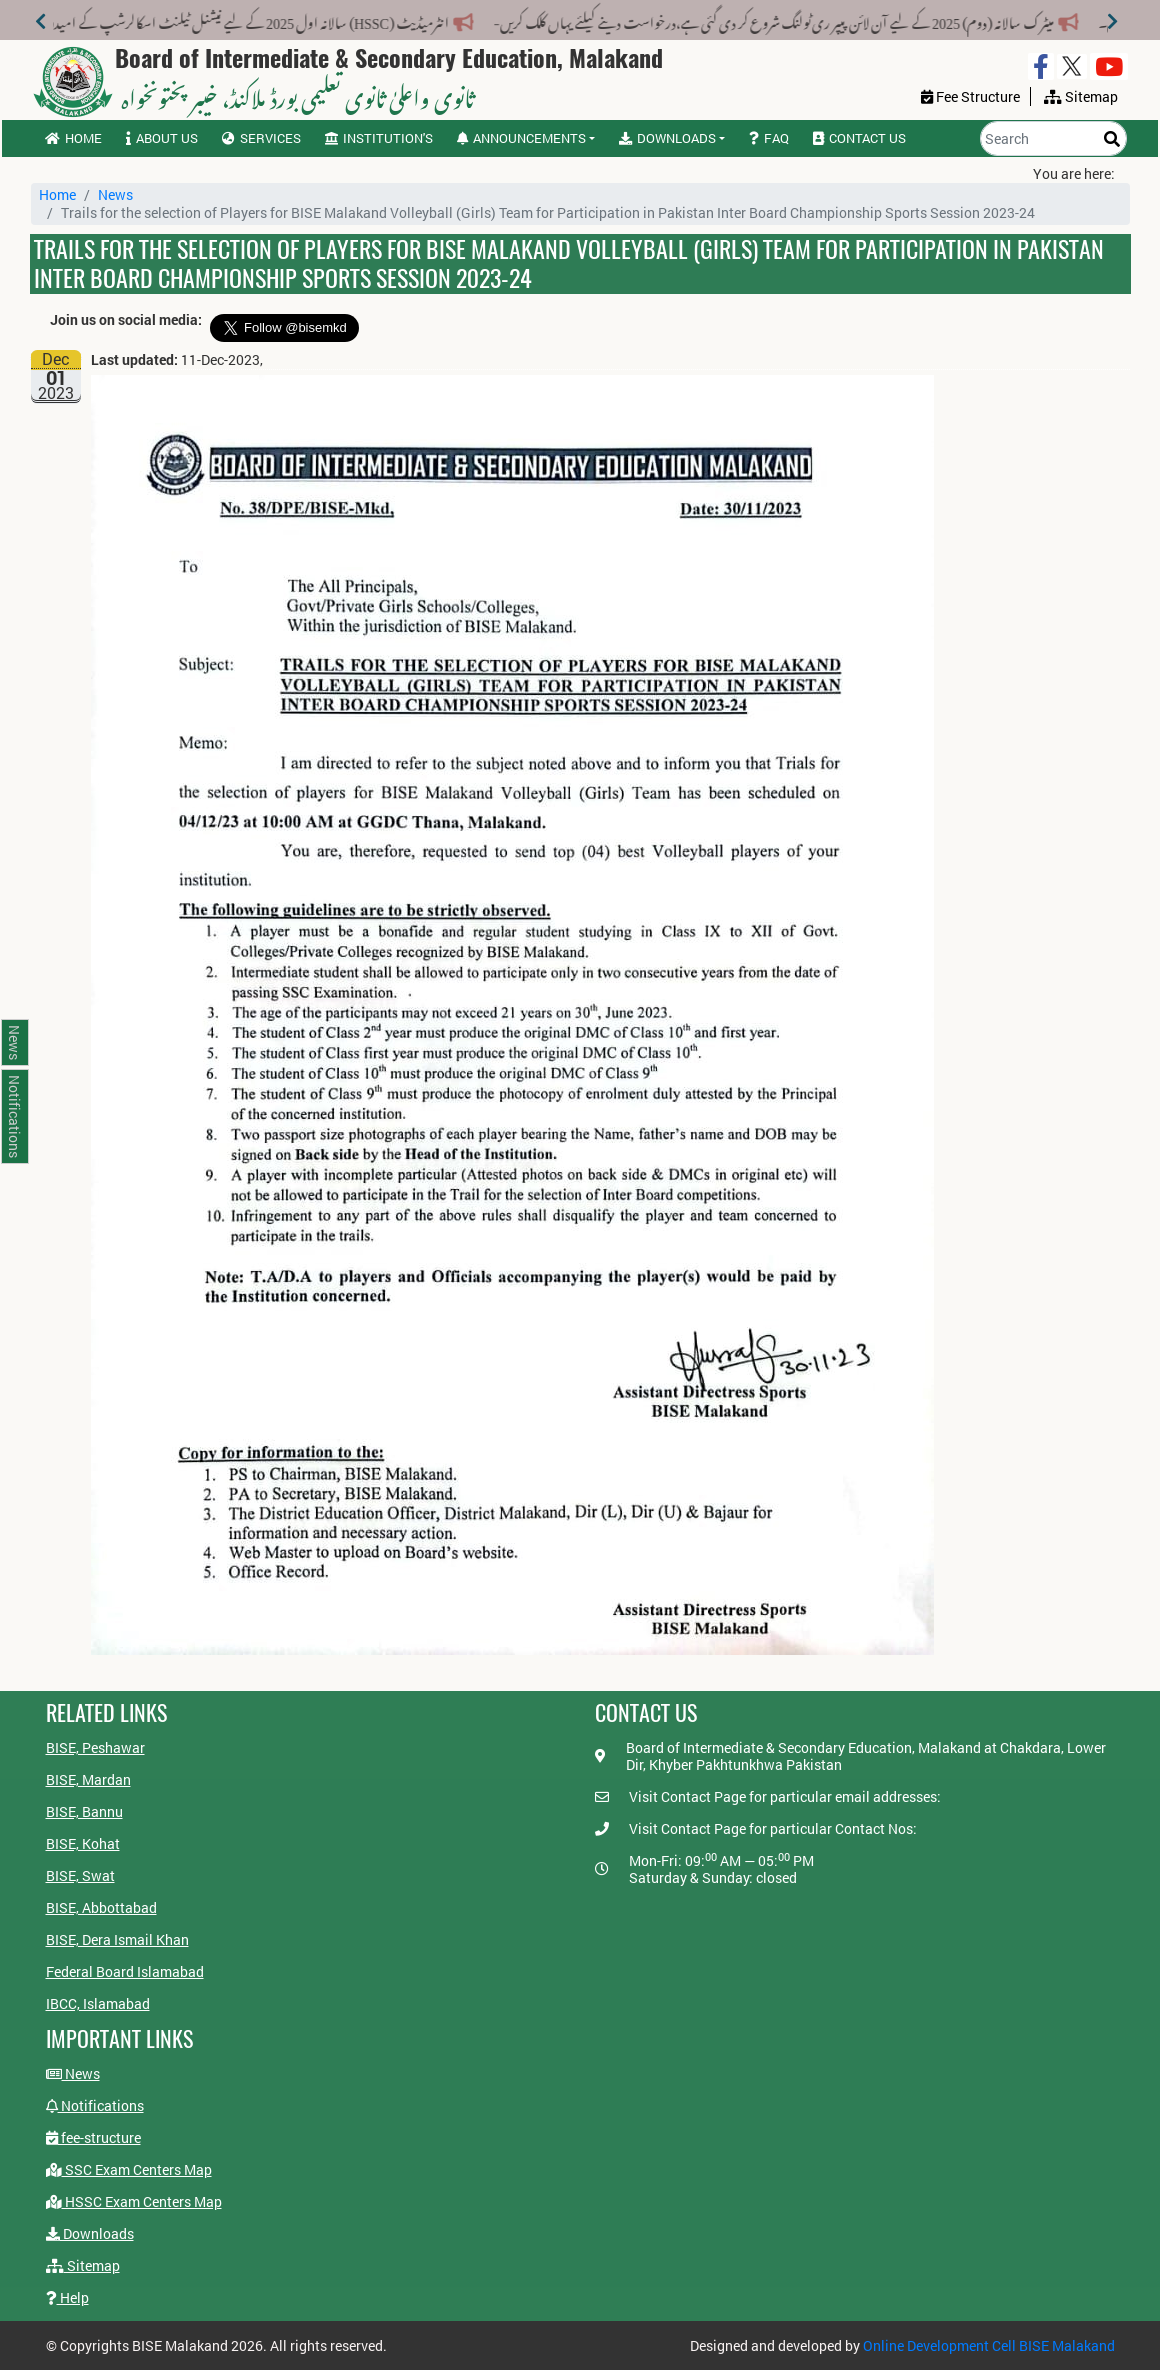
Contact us (859, 138)
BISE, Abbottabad (101, 1907)
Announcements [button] (521, 138)
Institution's (379, 138)
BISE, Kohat (83, 1843)
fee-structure (93, 2137)
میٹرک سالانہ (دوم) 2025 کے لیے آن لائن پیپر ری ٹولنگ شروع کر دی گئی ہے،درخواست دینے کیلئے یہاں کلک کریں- (741, 19)
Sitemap (83, 2265)
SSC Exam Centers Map (129, 2169)
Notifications (95, 2105)
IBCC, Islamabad (98, 2003)
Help (67, 2297)
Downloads (90, 2233)
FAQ (769, 138)
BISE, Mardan (88, 1779)
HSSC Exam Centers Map (134, 2201)
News (115, 194)
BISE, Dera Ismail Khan (117, 1939)
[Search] (1053, 138)
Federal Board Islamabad (125, 1971)
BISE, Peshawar (95, 1747)
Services (261, 138)
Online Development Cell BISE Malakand (989, 2345)
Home (73, 138)
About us (162, 138)
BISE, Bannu (84, 1811)
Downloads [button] (667, 138)
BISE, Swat (80, 1875)
